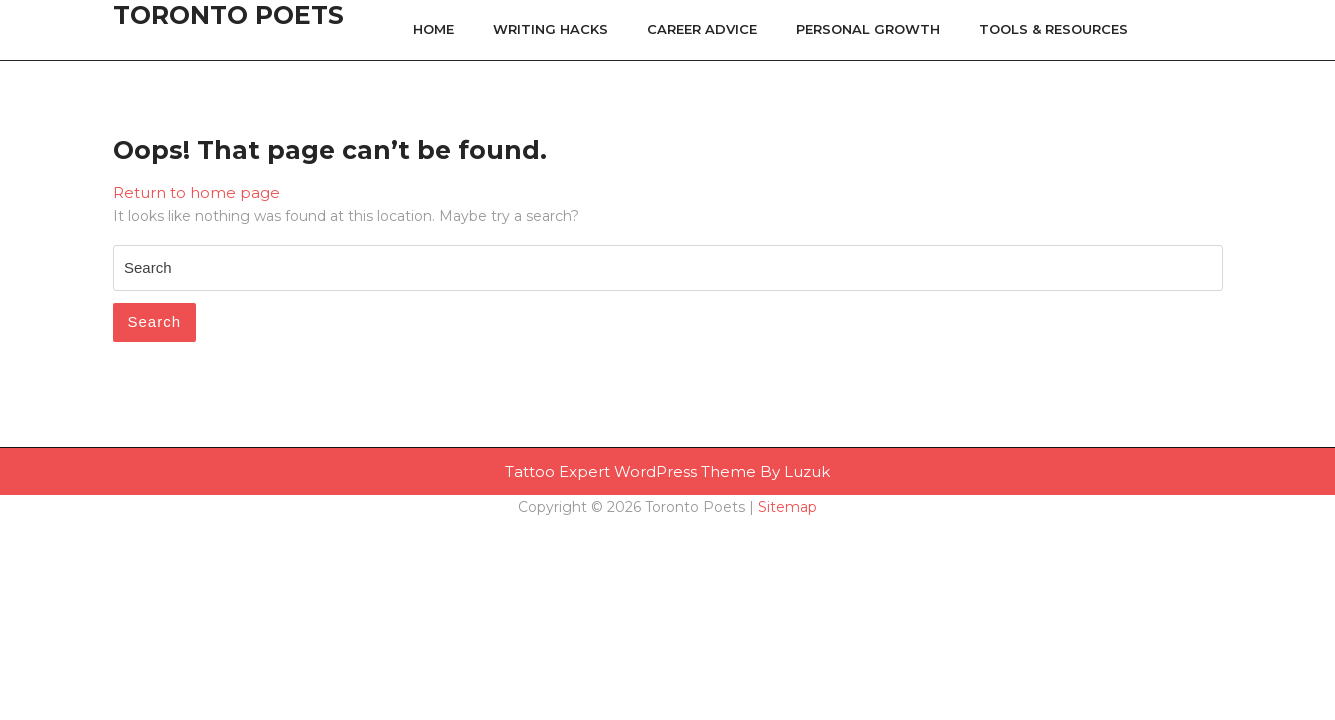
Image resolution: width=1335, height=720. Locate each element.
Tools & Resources (1053, 29)
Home (433, 29)
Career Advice (702, 29)
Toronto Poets (228, 15)
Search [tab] (155, 321)
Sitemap (787, 507)
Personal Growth (868, 29)
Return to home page (196, 192)
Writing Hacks (550, 29)
